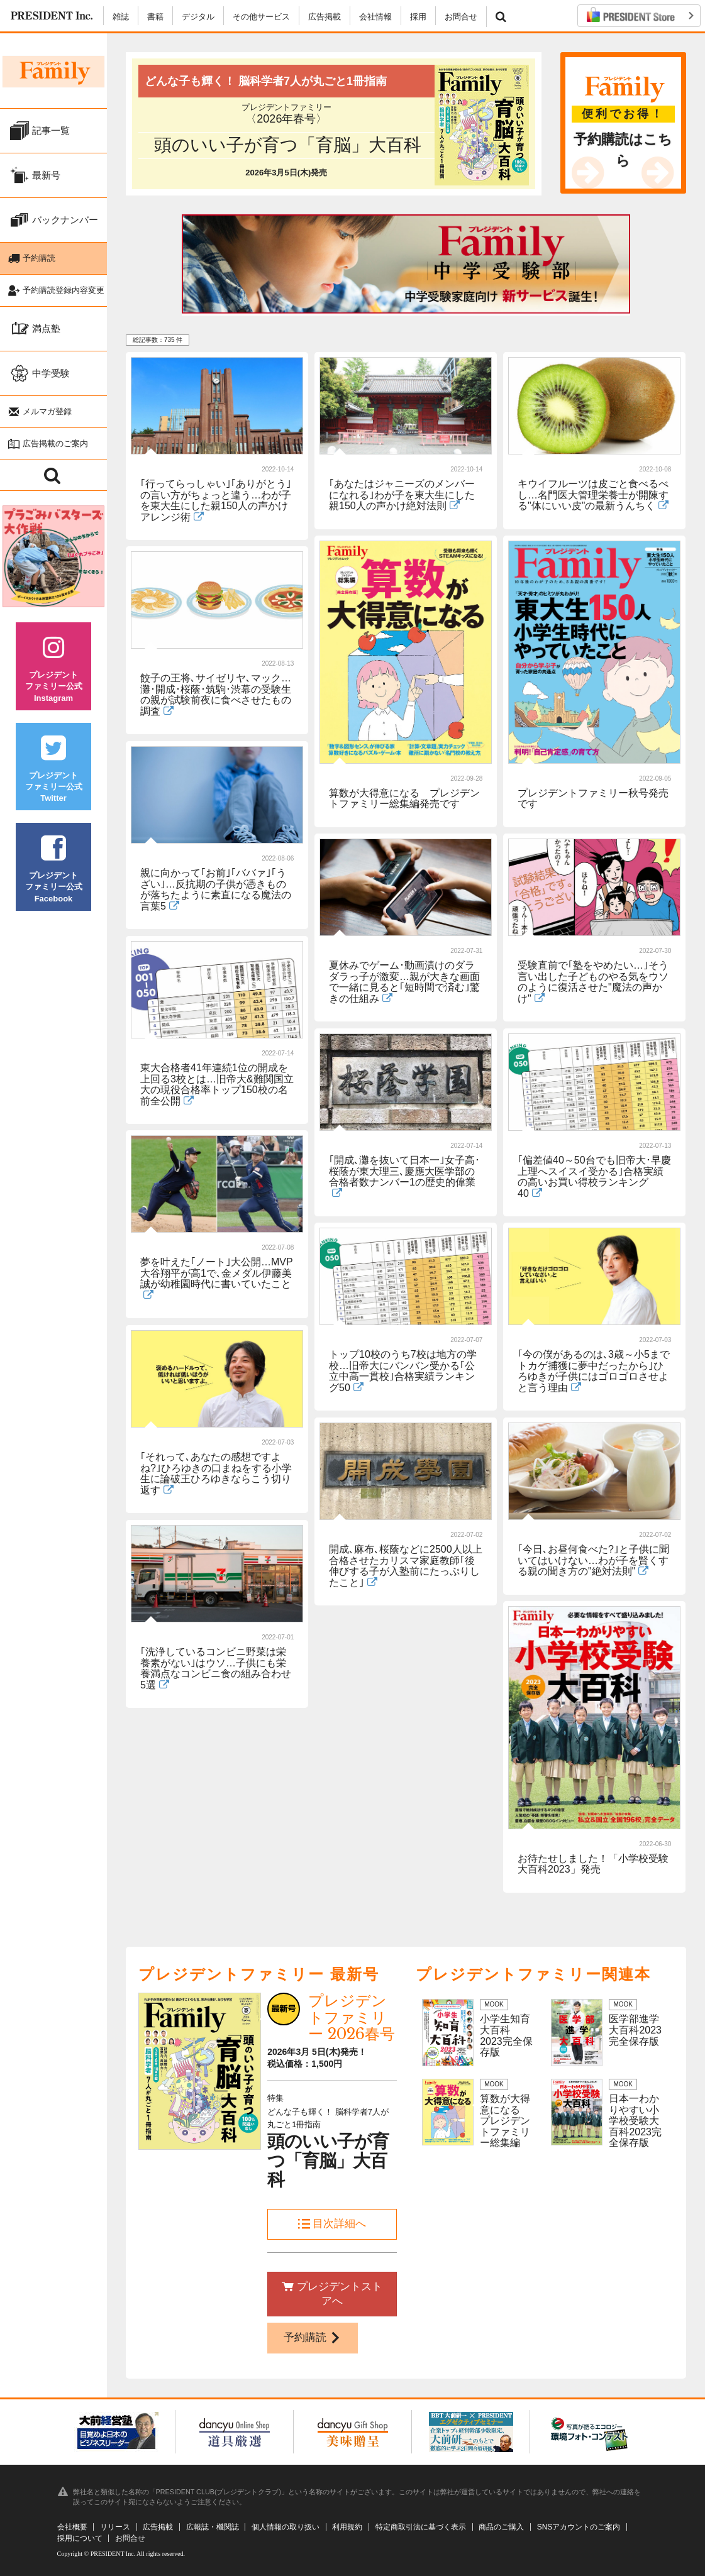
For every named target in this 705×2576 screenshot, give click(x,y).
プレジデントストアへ (332, 2294)
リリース (115, 2527)
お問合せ (461, 16)
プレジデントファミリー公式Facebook (53, 877)
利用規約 (347, 2527)
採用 (418, 16)
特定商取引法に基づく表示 (420, 2527)
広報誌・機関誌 (212, 2527)
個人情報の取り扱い (285, 2527)
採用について (80, 2538)
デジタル (198, 16)
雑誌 (121, 16)
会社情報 (375, 16)
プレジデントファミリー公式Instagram (53, 677)
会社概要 (72, 2527)
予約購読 (312, 2337)
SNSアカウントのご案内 (579, 2527)
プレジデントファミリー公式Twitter (53, 778)
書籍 (155, 16)
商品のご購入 (501, 2527)
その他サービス (261, 16)
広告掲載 (324, 16)
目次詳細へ (332, 2224)
